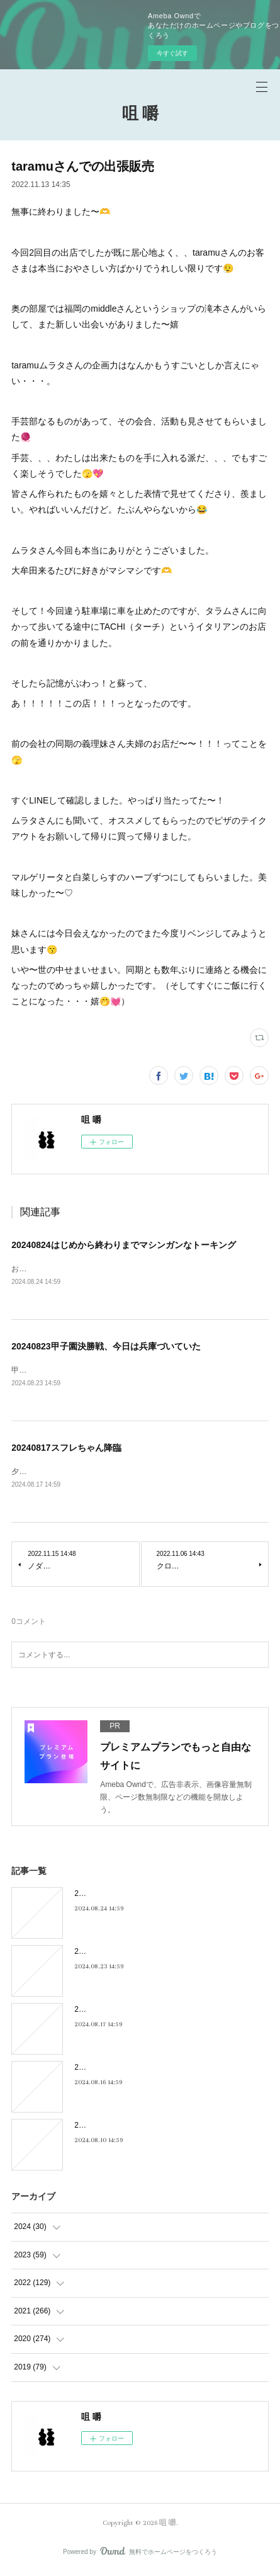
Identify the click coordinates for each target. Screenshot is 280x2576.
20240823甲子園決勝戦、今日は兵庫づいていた (105, 1347)
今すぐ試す (172, 53)
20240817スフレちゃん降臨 (66, 1449)
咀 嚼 (140, 114)
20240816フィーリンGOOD (121, 2069)
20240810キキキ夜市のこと (121, 2127)
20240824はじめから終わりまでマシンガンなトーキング (123, 1245)
